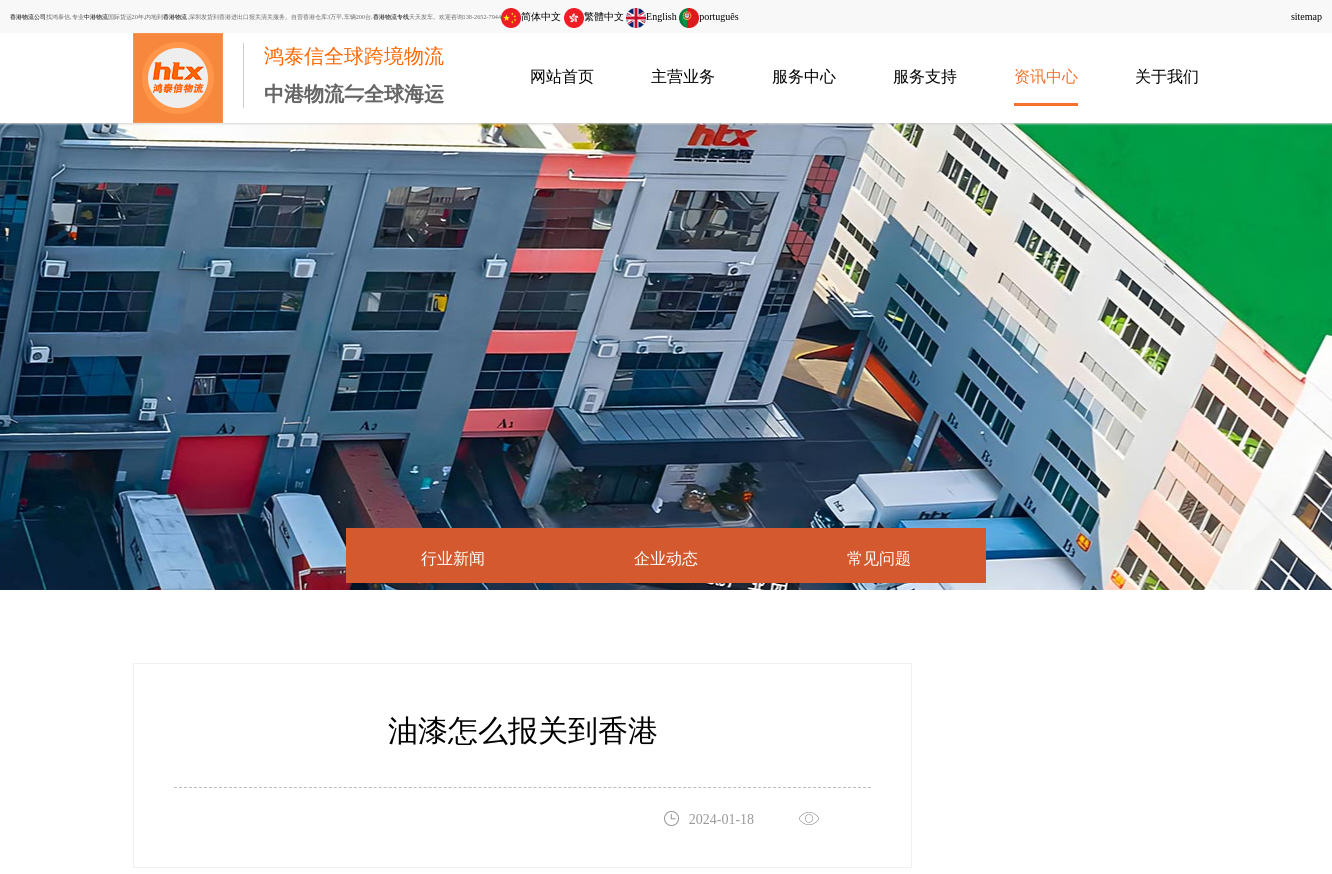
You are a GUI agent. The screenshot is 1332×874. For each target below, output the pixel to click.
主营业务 (683, 76)
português (708, 16)
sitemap (1306, 16)
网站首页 (562, 76)
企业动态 (666, 558)
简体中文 (531, 16)
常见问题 (879, 558)
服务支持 (925, 76)
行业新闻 (453, 558)
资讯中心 (1046, 76)
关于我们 (1167, 76)
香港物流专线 (391, 16)
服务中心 (804, 76)
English (651, 16)
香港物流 (175, 16)
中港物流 (96, 16)
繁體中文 (594, 16)
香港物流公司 (28, 16)
